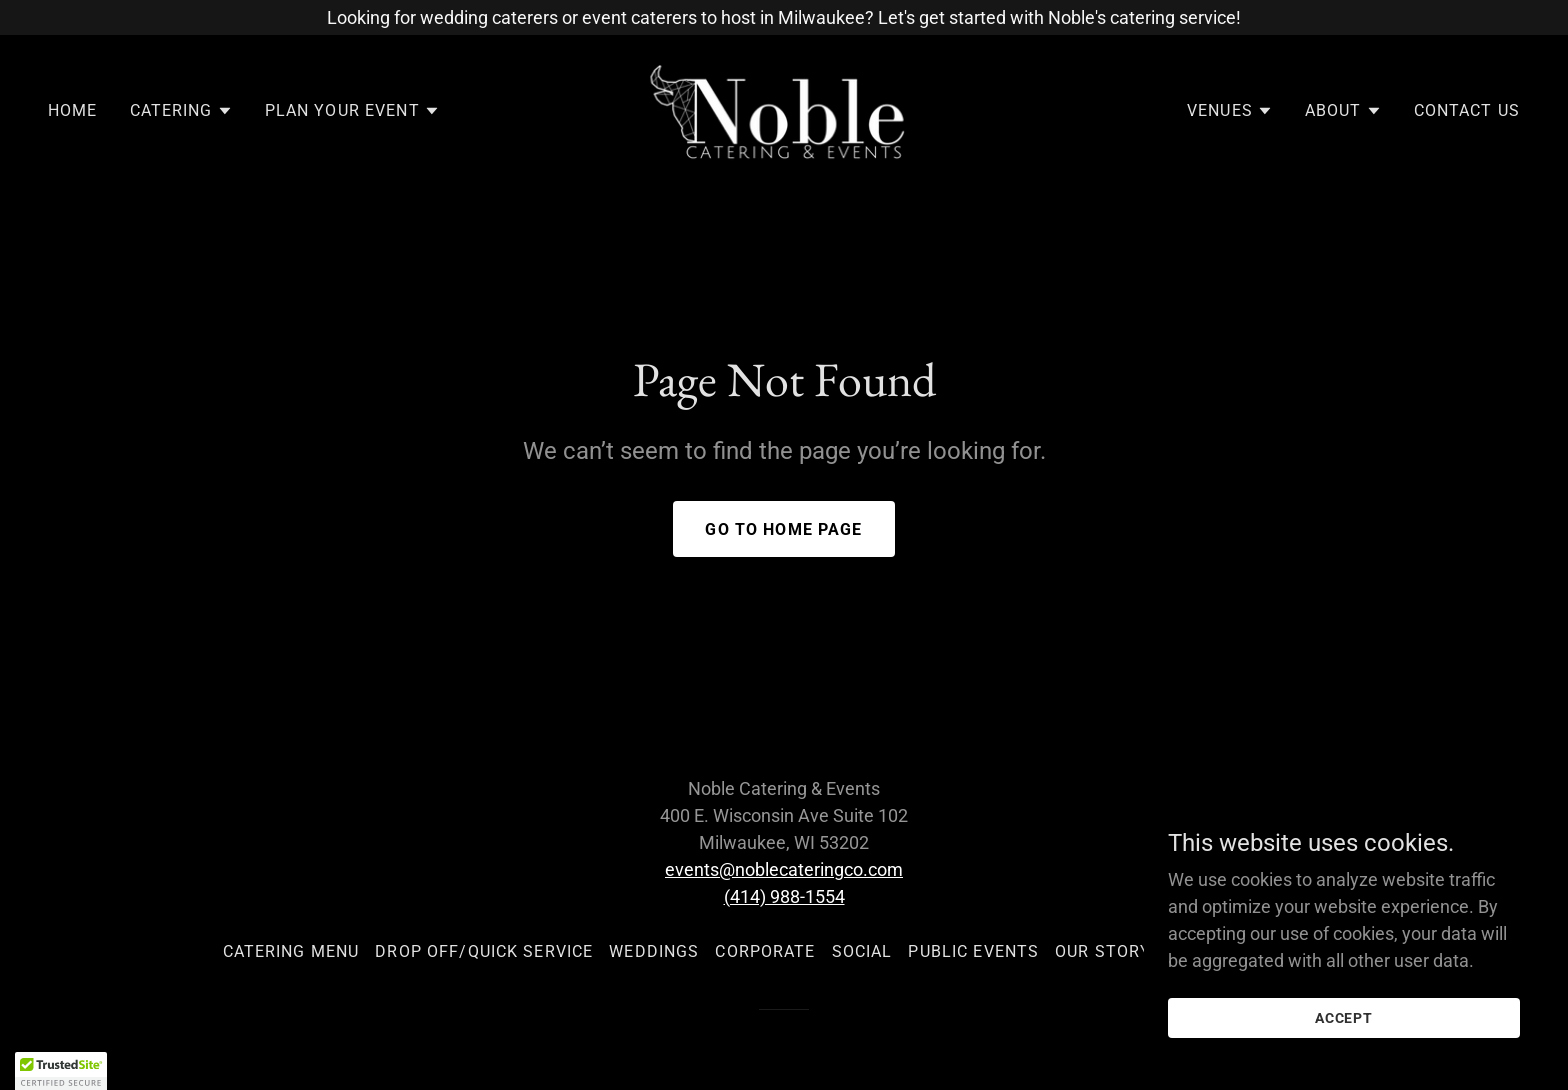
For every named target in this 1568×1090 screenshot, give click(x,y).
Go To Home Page (783, 529)
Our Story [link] (1103, 951)
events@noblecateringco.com (784, 869)
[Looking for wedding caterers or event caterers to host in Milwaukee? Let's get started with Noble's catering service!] (784, 17)
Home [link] (73, 110)
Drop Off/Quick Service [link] (484, 951)
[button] (181, 111)
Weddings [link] (654, 951)
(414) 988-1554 (784, 896)
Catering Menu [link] (291, 951)
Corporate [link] (765, 951)
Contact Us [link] (1467, 110)
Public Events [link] (973, 951)
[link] (784, 109)
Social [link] (862, 951)
